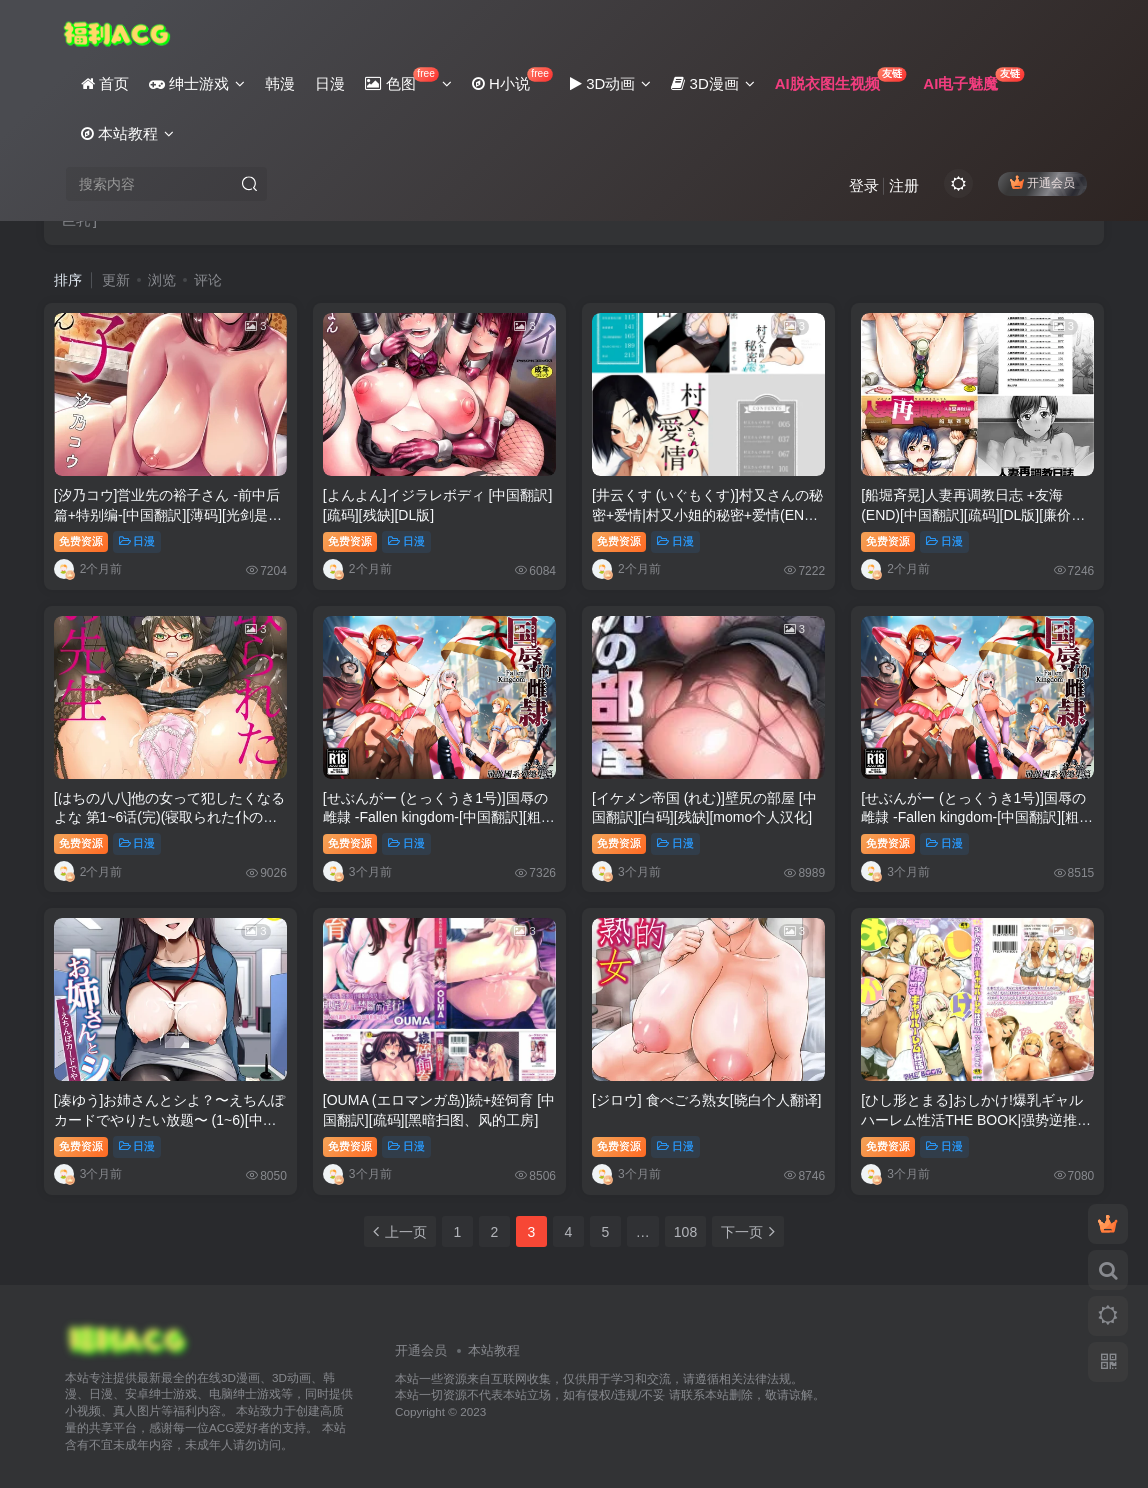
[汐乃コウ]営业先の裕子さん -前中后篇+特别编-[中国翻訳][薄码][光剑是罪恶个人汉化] (168, 514)
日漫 (137, 541)
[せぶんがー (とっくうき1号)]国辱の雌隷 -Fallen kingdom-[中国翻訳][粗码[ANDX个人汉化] (977, 817)
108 (685, 1232)
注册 (904, 185)
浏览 (162, 280)
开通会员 (1042, 182)
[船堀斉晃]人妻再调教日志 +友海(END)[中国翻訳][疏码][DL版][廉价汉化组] (973, 514)
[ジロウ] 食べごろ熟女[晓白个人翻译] (706, 1100)
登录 (864, 185)
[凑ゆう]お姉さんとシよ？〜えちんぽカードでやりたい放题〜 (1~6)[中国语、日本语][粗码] (170, 1119)
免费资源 (81, 541)
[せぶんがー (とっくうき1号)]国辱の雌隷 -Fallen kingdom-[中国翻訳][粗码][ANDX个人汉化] (435, 817)
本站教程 (494, 1350)
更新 (116, 280)
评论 (208, 280)
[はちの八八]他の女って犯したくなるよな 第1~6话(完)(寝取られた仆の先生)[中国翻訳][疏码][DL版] (170, 817)
